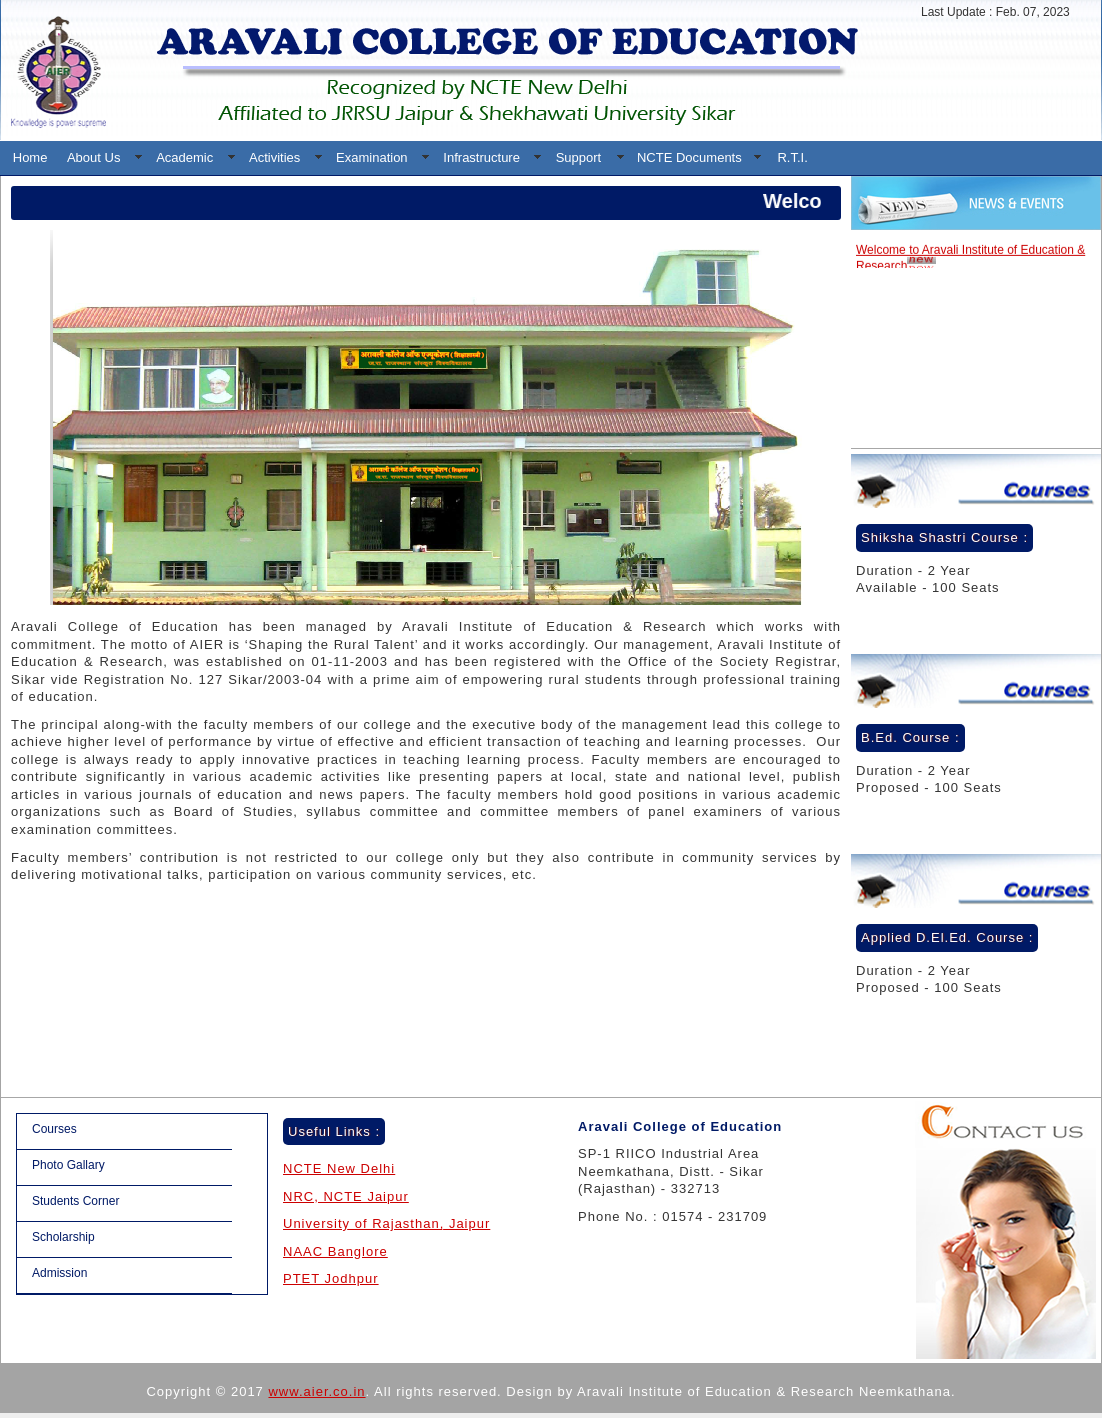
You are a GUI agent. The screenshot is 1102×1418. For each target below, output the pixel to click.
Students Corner (75, 1201)
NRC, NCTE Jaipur (346, 1196)
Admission (59, 1273)
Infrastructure (481, 157)
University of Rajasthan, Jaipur (386, 1223)
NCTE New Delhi (339, 1168)
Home (30, 157)
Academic (184, 157)
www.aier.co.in (316, 1391)
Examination (372, 157)
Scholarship (63, 1237)
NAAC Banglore (335, 1251)
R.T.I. (792, 157)
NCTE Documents (689, 157)
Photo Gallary (68, 1165)
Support (579, 157)
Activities (274, 157)
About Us (93, 157)
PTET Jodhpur (331, 1278)
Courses (54, 1129)
